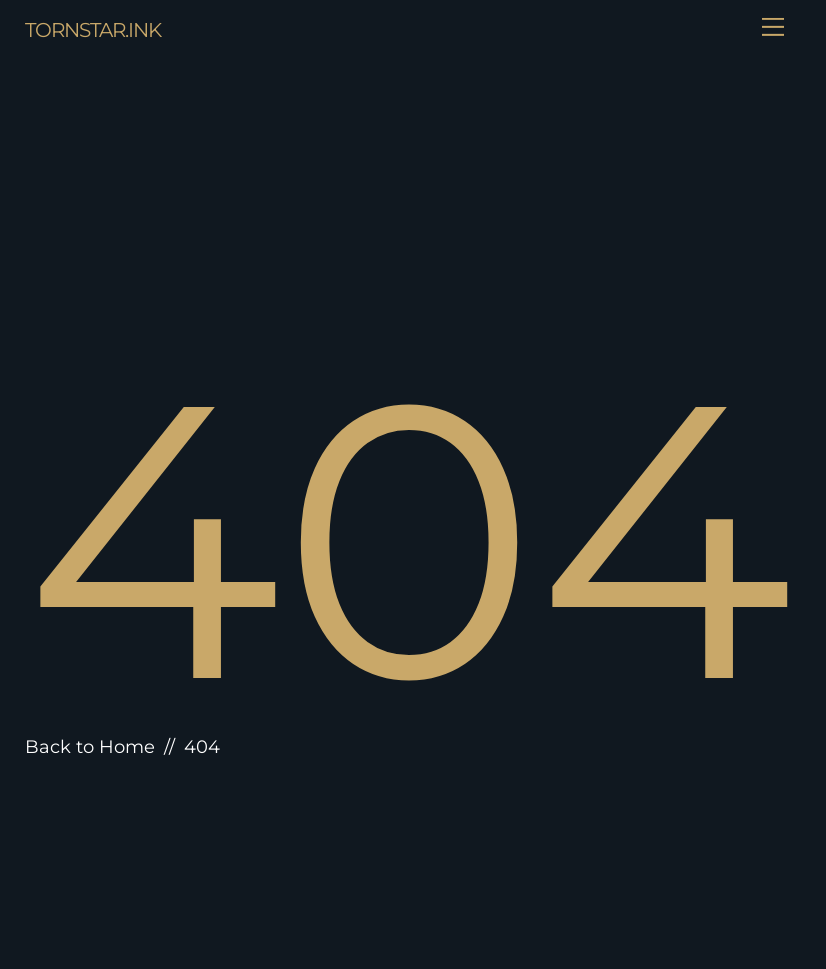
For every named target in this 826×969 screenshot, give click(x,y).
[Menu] (773, 27)
